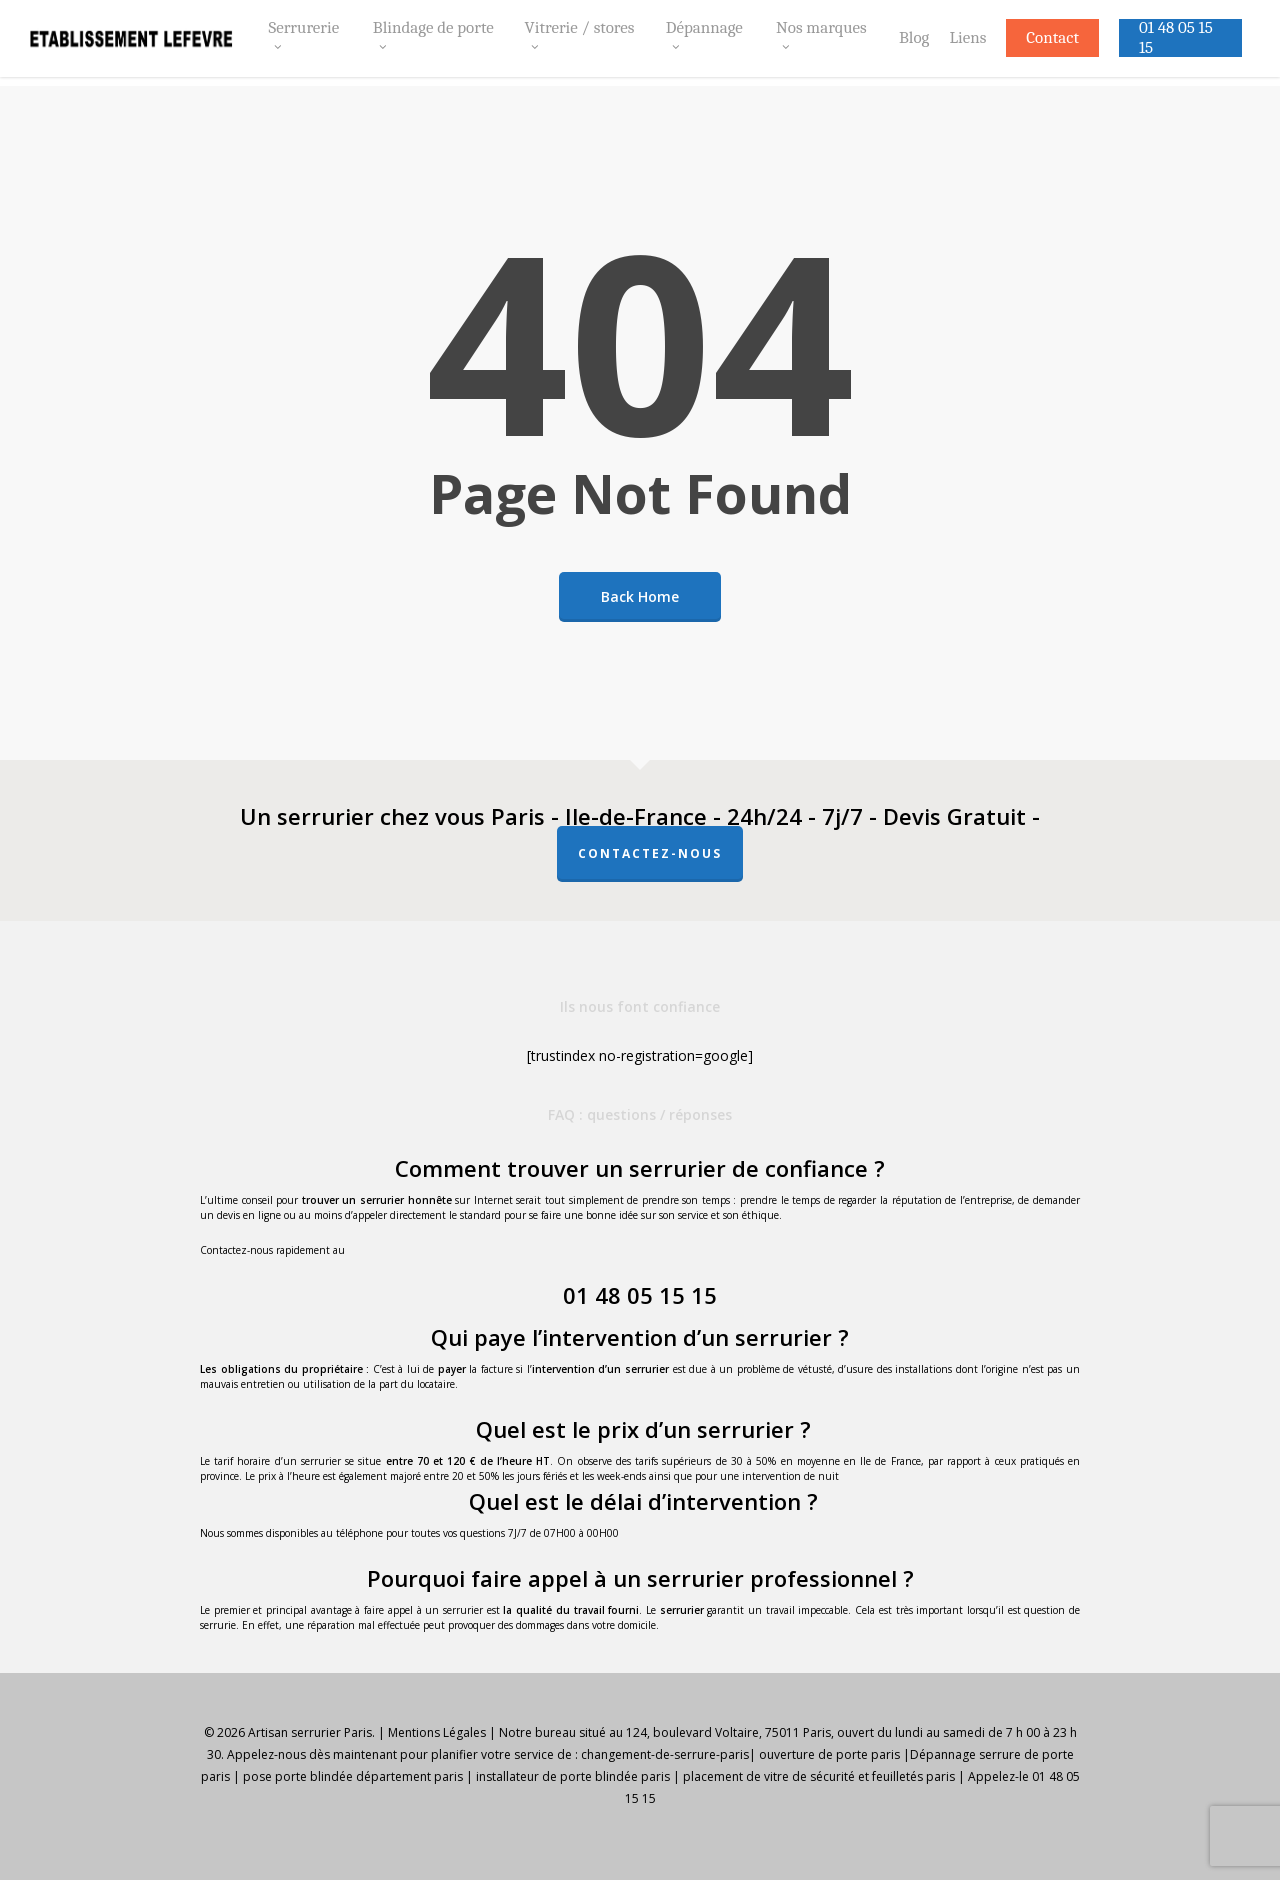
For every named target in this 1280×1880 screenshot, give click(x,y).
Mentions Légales (437, 1732)
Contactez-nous (650, 853)
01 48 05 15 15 (640, 1295)
